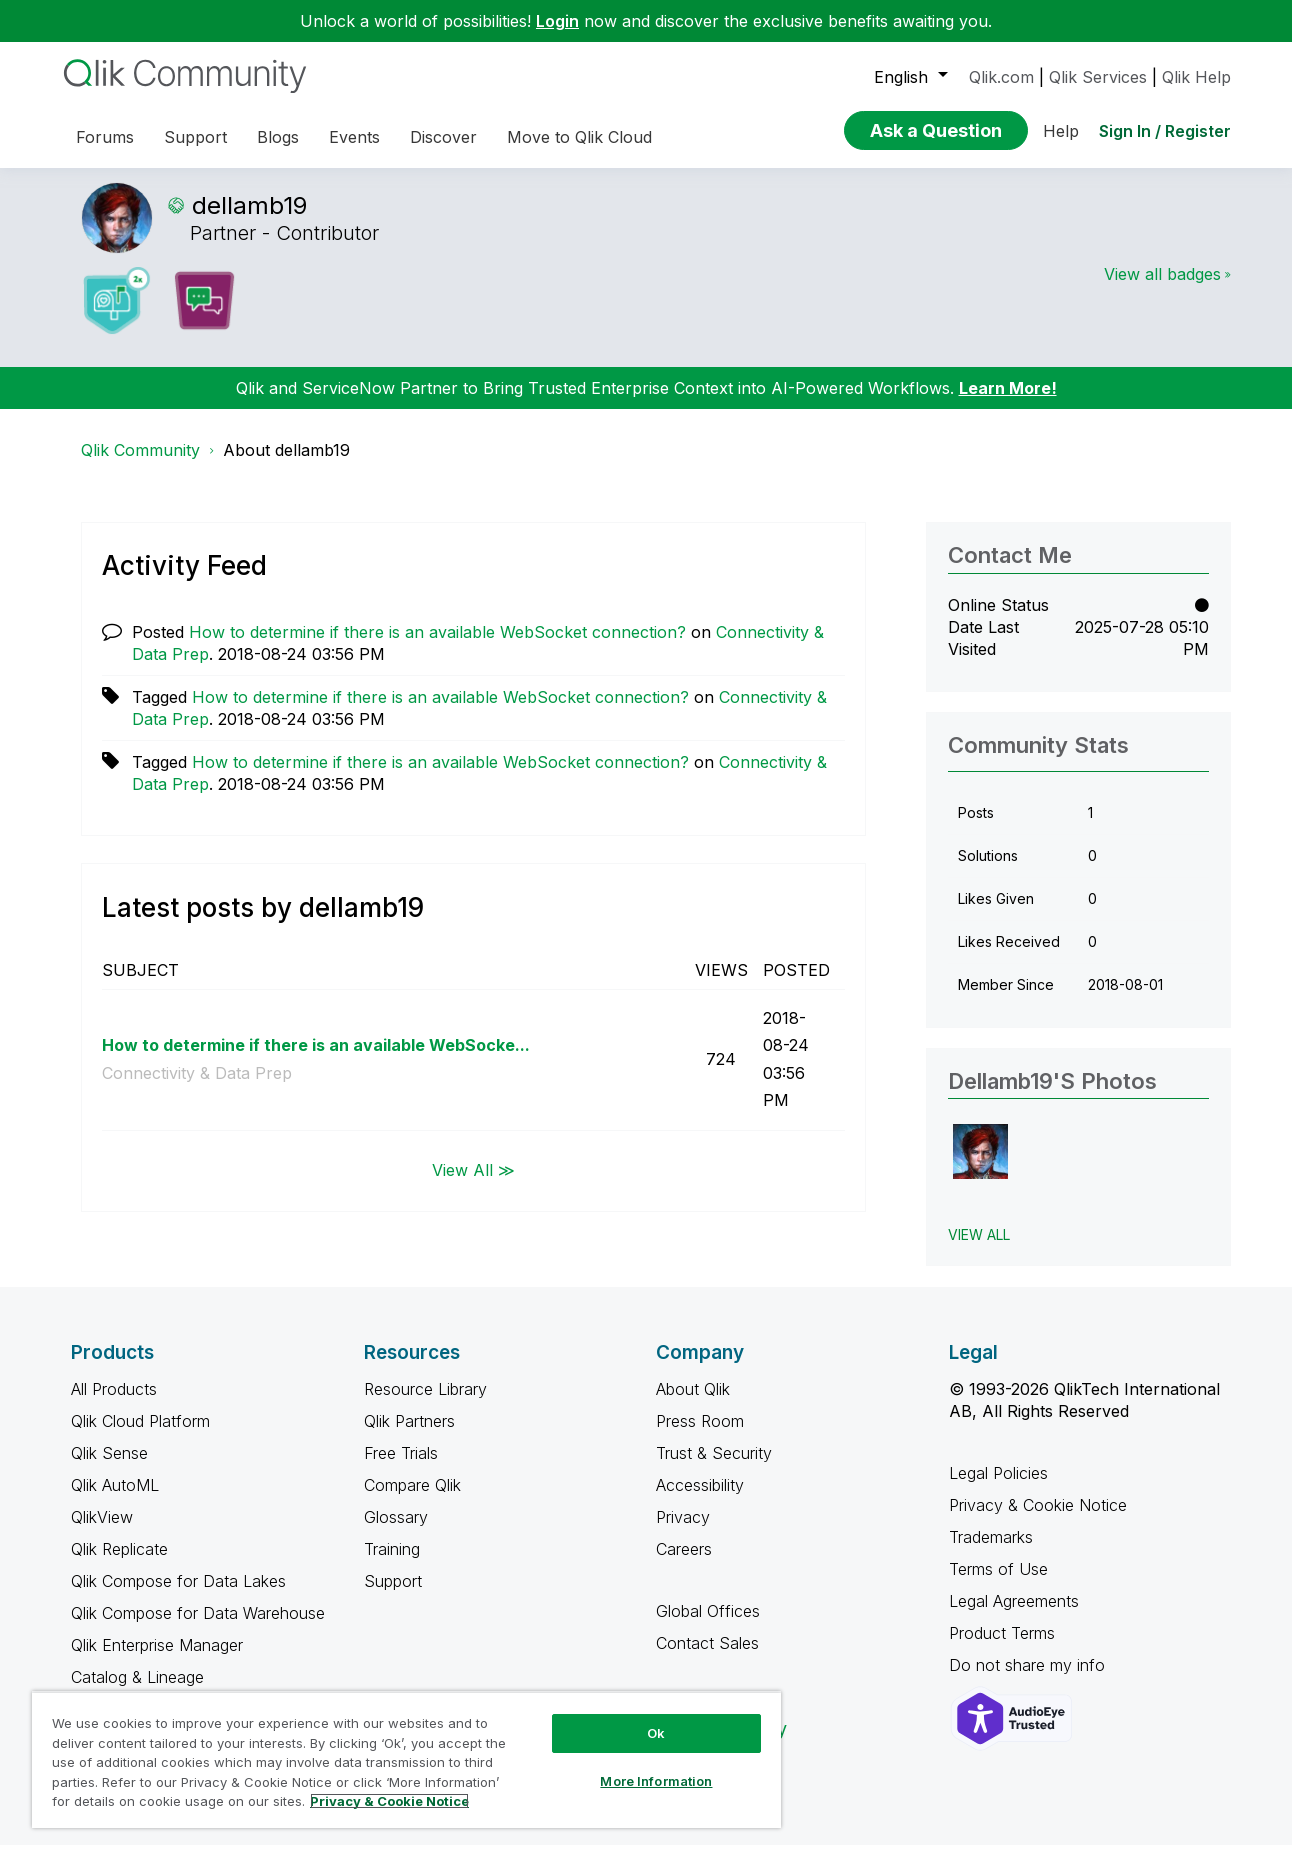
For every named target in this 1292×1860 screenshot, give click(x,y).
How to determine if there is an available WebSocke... (316, 1060)
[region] (406, 1759)
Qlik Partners (409, 1436)
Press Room (700, 1436)
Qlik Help (1196, 77)
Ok (656, 1733)
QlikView (102, 1532)
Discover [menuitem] (443, 137)
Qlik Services (1098, 77)
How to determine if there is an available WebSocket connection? (437, 647)
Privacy (683, 1532)
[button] (980, 1166)
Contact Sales (707, 1658)
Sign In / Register (1165, 131)
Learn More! (1008, 403)
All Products (114, 1404)
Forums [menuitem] (105, 137)
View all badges (1162, 289)
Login (557, 21)
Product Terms (1002, 1648)
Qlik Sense (109, 1468)
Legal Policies (998, 1488)
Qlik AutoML (115, 1500)
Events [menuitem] (354, 137)
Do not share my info (1029, 1680)
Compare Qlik (412, 1500)
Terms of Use (998, 1584)
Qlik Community (140, 465)
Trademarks (991, 1552)
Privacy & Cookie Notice (1038, 1520)
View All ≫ (473, 1185)
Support (393, 1596)
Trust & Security (714, 1468)
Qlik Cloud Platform (140, 1436)
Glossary (396, 1532)
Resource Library (425, 1404)
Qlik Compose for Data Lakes (178, 1596)
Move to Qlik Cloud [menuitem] (579, 137)
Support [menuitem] (195, 137)
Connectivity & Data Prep (197, 1088)
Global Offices (708, 1626)
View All (979, 1249)
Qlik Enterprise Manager (157, 1660)
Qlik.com (1001, 77)
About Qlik (693, 1404)
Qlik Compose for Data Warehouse (198, 1628)
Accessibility (700, 1500)
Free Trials (401, 1468)
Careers (684, 1564)
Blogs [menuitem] (278, 137)
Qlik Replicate (119, 1564)
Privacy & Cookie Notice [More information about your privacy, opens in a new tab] (389, 1801)
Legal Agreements (1014, 1616)
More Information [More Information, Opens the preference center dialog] (656, 1781)
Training (392, 1564)
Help (1061, 131)
